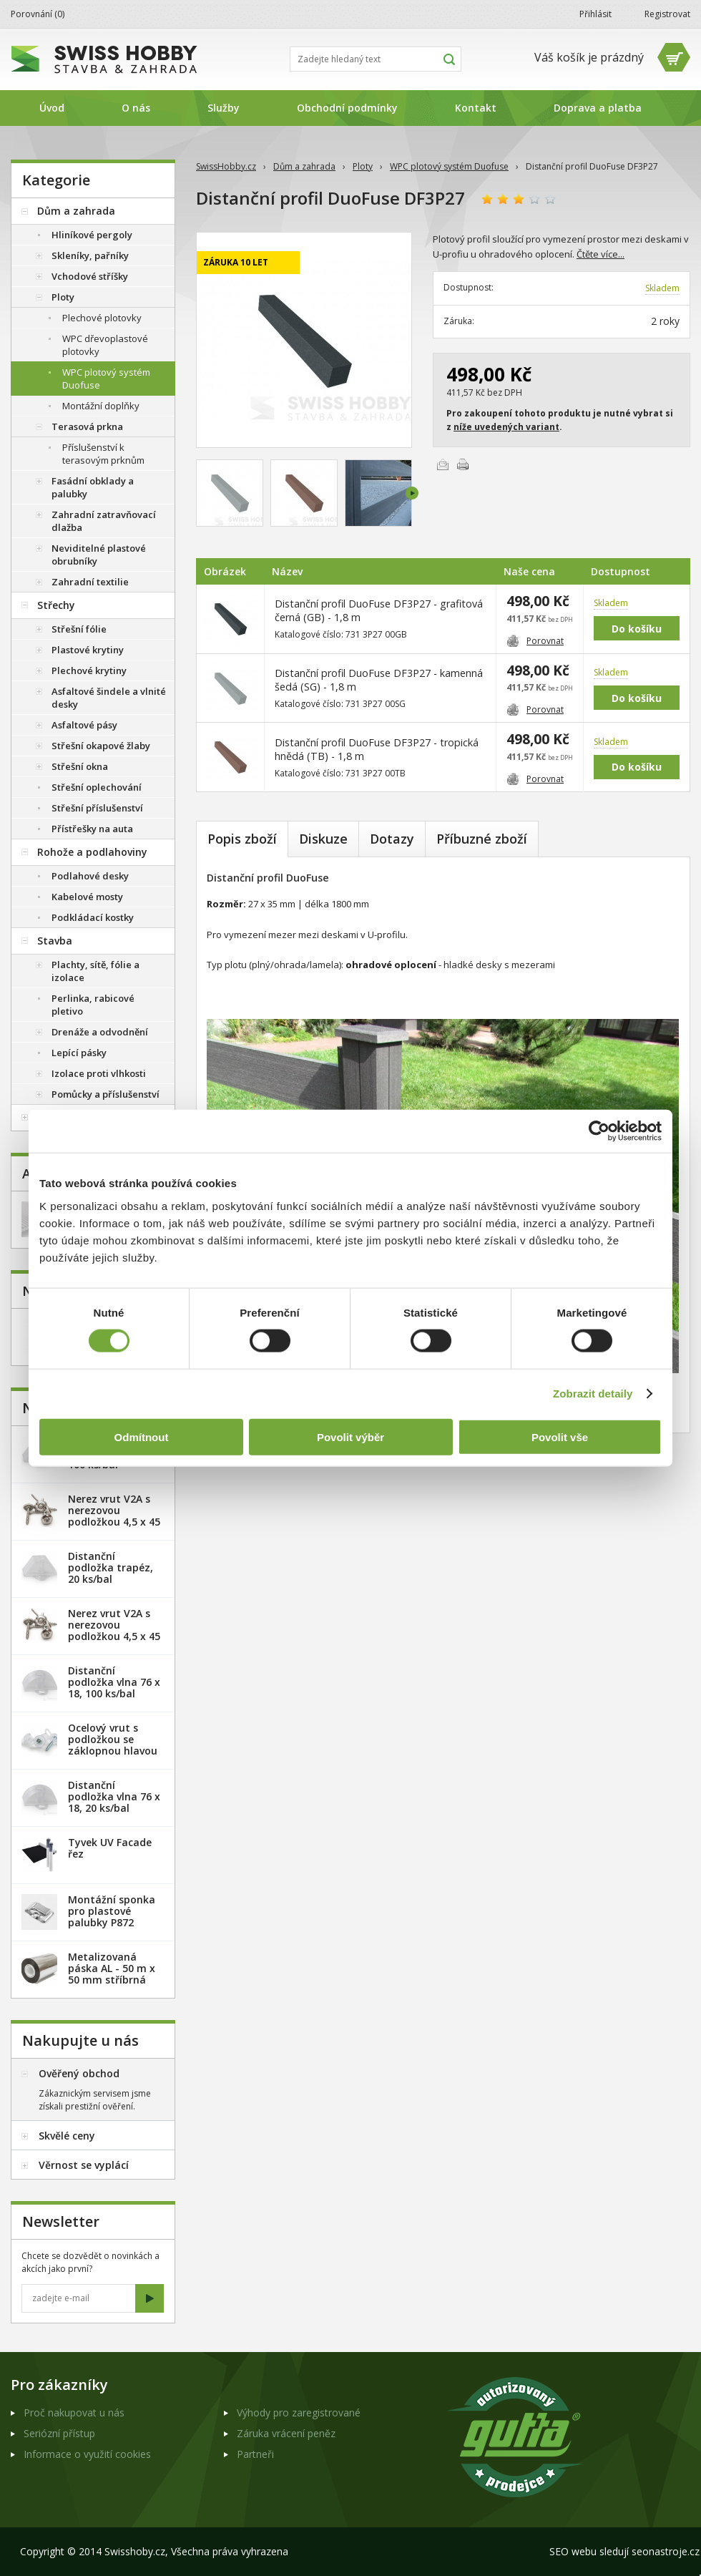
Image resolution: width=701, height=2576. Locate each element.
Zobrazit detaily (593, 1393)
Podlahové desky (90, 875)
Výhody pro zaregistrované (299, 2412)
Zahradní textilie (90, 581)
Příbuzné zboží (481, 838)
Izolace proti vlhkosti (99, 1073)
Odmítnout (141, 1436)
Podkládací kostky (93, 917)
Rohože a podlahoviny (92, 852)
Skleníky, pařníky (90, 255)
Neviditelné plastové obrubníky (99, 554)
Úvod (51, 107)
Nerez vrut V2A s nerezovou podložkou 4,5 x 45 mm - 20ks (114, 1516)
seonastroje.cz (666, 2551)
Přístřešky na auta (92, 828)
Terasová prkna (87, 426)
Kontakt (475, 107)
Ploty (363, 166)
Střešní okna (80, 766)
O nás (136, 107)
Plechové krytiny (89, 670)
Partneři (255, 2454)
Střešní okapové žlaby (101, 745)
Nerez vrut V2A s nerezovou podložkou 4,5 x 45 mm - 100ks (114, 1630)
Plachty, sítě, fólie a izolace (95, 971)
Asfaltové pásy (84, 724)
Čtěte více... (600, 254)
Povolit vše (559, 1436)
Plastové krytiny (88, 649)
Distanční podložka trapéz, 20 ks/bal (110, 1567)
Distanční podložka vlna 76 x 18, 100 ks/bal (114, 1682)
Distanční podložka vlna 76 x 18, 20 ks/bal (114, 1796)
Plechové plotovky (102, 317)
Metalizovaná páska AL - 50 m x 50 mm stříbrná (111, 1968)
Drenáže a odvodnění (100, 1031)
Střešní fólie (79, 629)
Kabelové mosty (87, 896)
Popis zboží (242, 838)
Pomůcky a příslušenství (106, 1094)
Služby (223, 107)
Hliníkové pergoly (92, 234)
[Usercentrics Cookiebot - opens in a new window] (599, 1131)
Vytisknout (462, 464)
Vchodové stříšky (90, 276)
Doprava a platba (598, 107)
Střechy (56, 605)
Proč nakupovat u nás (74, 2412)
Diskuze (323, 838)
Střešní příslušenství (97, 807)
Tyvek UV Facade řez (110, 1847)
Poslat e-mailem (442, 464)
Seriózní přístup (59, 2433)
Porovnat (535, 641)
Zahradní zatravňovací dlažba (104, 521)
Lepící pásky (79, 1052)
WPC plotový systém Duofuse (449, 166)
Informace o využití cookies (87, 2454)
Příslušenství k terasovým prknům (103, 454)
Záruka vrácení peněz (286, 2433)
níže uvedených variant (506, 427)
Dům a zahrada (304, 166)
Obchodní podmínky (347, 107)
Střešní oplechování (97, 787)
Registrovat (667, 14)
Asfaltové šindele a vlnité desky (109, 698)
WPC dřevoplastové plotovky (105, 345)
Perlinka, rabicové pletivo (93, 1005)
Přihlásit (595, 14)
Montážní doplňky (100, 405)
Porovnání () (37, 14)
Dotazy (392, 838)
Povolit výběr (350, 1436)
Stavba (54, 940)
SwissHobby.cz (226, 166)
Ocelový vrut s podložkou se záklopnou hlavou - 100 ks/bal (112, 1745)
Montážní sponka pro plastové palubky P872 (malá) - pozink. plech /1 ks (111, 1922)
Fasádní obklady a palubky (93, 487)
